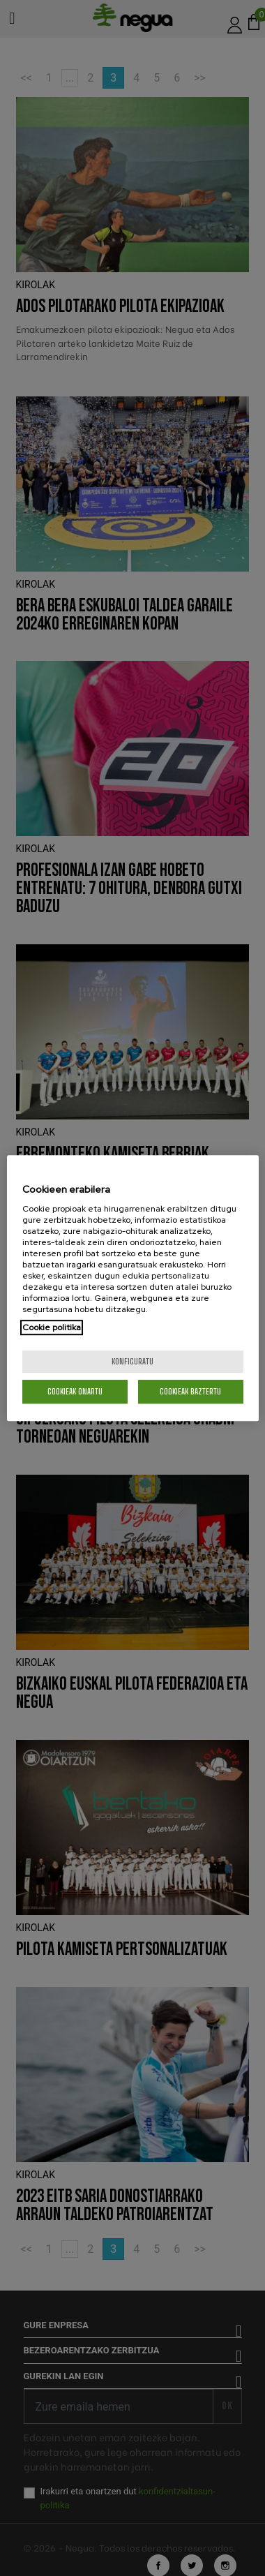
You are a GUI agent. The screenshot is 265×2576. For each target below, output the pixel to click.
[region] (133, 1288)
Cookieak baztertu (190, 1391)
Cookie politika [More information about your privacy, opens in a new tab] (51, 1327)
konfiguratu (132, 1361)
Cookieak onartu (75, 1391)
